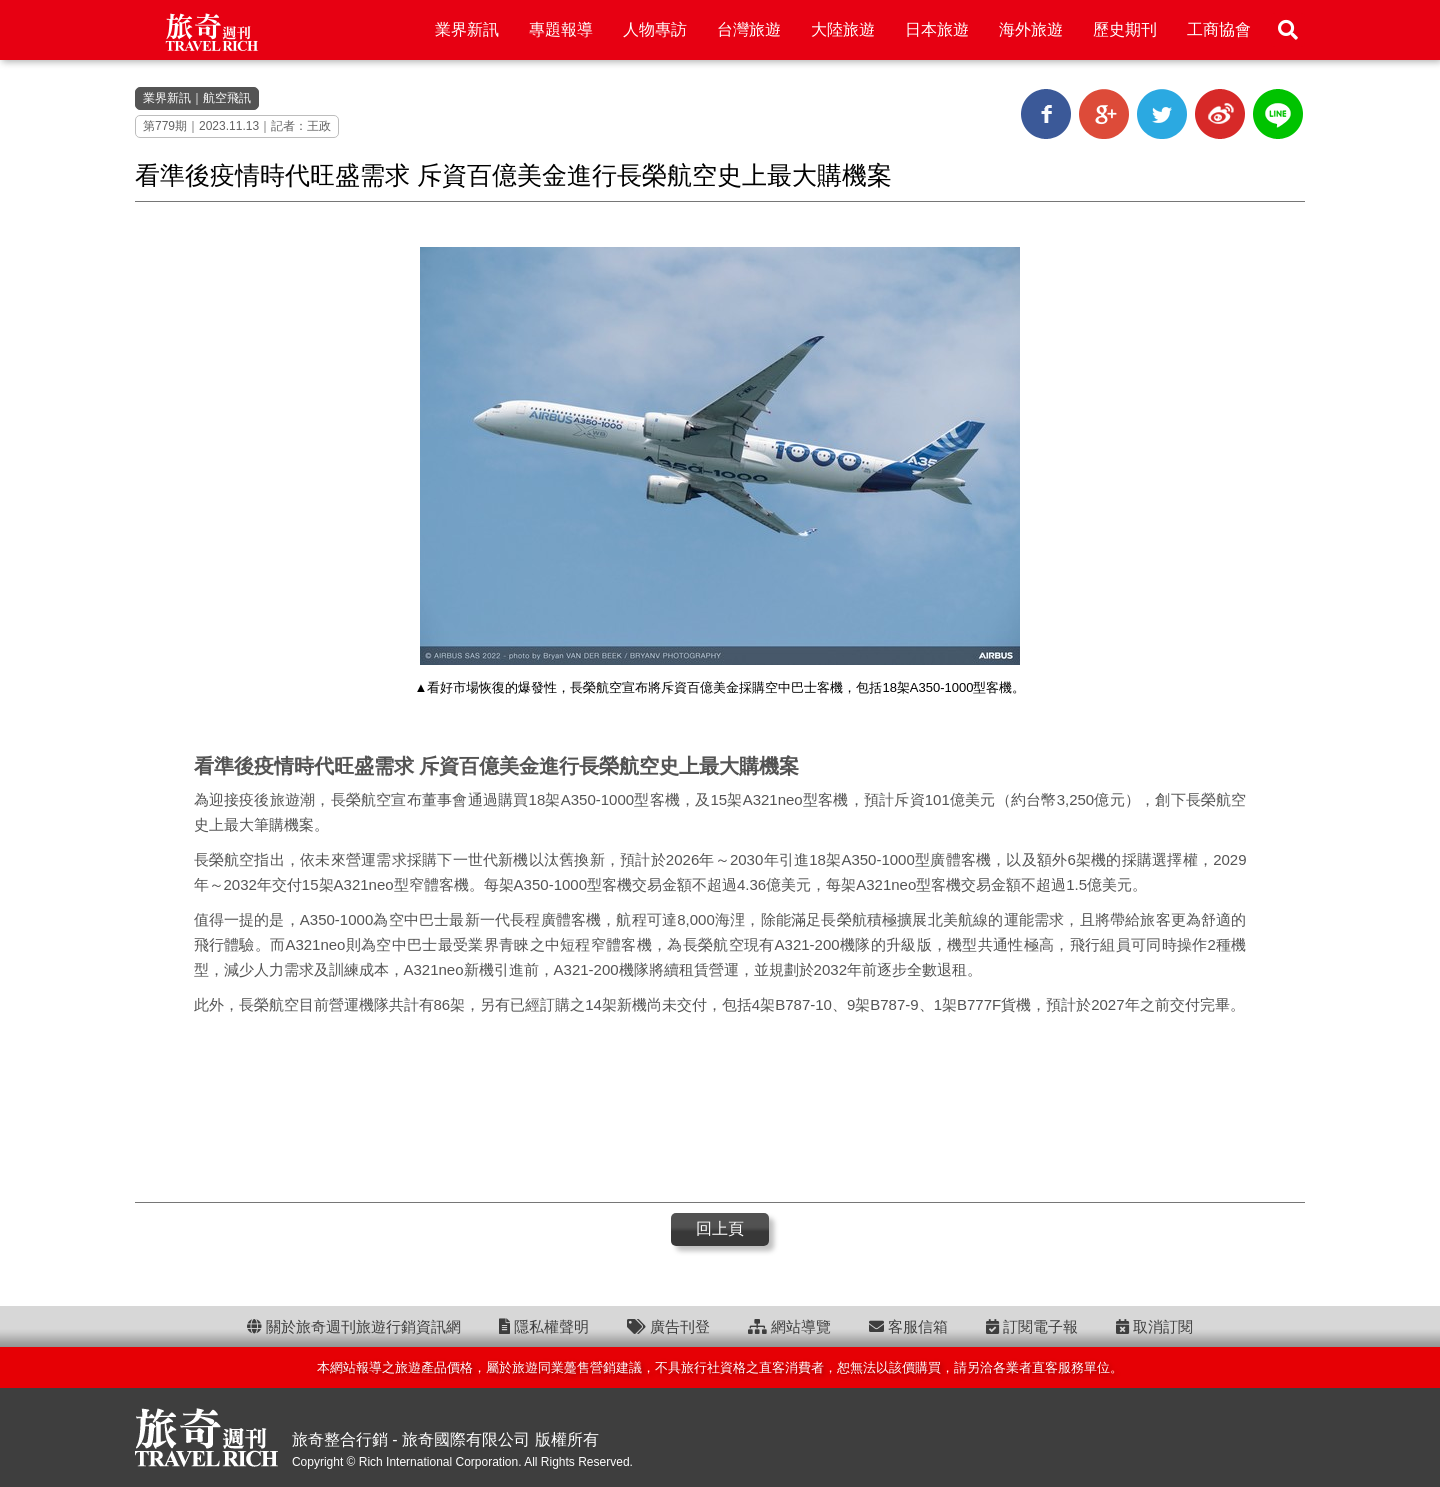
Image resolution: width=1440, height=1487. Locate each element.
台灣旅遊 (749, 29)
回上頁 (720, 1228)
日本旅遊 (937, 29)
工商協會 (1219, 29)
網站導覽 (789, 1326)
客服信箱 (908, 1326)
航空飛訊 (227, 98)
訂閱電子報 (1032, 1326)
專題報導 (561, 29)
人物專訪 (655, 29)
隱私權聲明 (544, 1326)
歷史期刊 (1125, 29)
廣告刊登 (668, 1326)
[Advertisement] (720, 1107)
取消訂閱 (1154, 1326)
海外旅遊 (1031, 29)
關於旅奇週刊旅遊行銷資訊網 (354, 1326)
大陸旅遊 (843, 29)
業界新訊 (467, 29)
